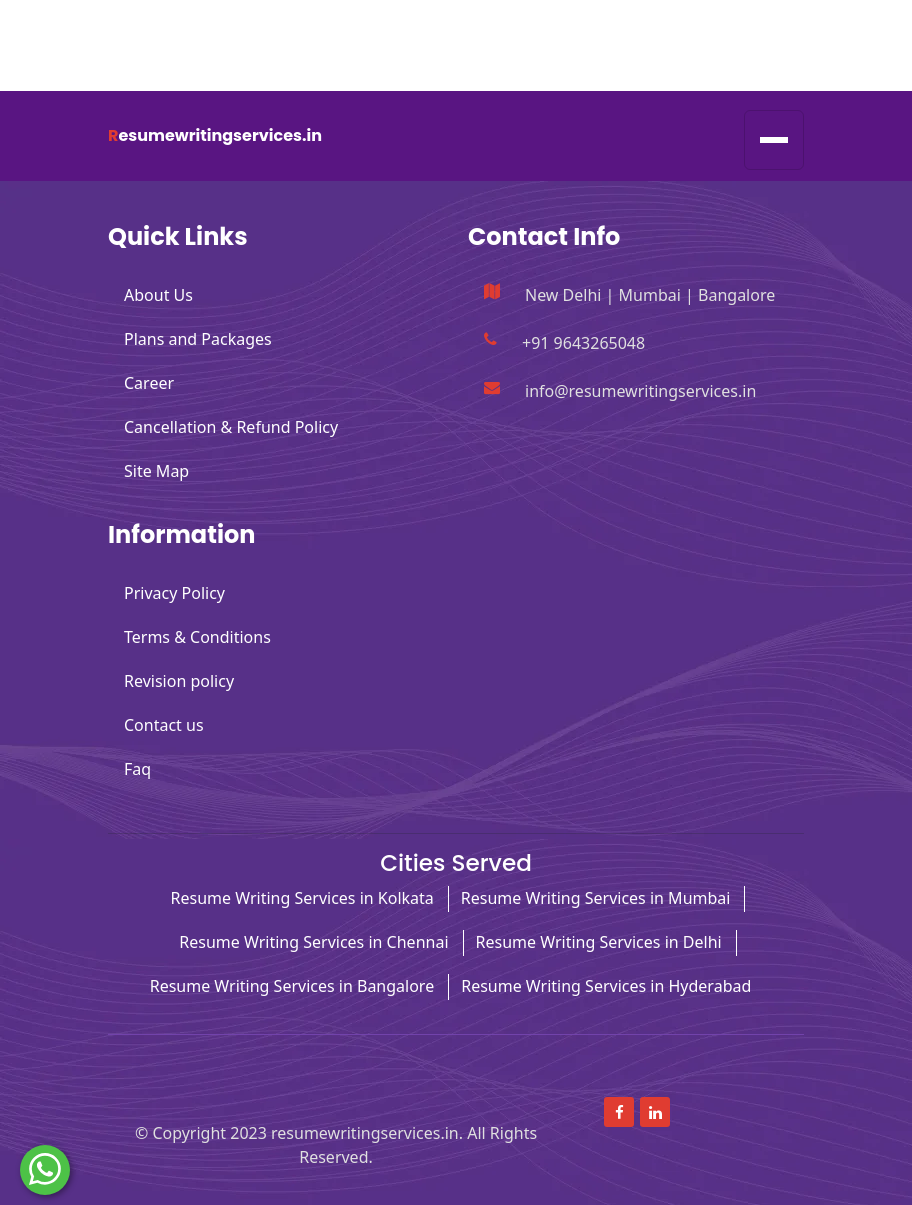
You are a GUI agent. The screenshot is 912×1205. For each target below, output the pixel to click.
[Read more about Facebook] (735, 22)
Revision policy (179, 681)
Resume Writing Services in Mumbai (596, 898)
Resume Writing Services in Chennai (313, 942)
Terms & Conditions (197, 637)
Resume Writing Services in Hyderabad (606, 986)
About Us (158, 295)
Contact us (164, 725)
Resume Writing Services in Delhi (599, 942)
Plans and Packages (198, 339)
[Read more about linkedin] (782, 22)
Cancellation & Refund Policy (231, 427)
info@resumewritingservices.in (246, 23)
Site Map (156, 471)
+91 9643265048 (197, 68)
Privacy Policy (174, 593)
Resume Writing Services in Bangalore (292, 986)
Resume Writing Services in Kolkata (302, 898)
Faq (137, 769)
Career (149, 383)
